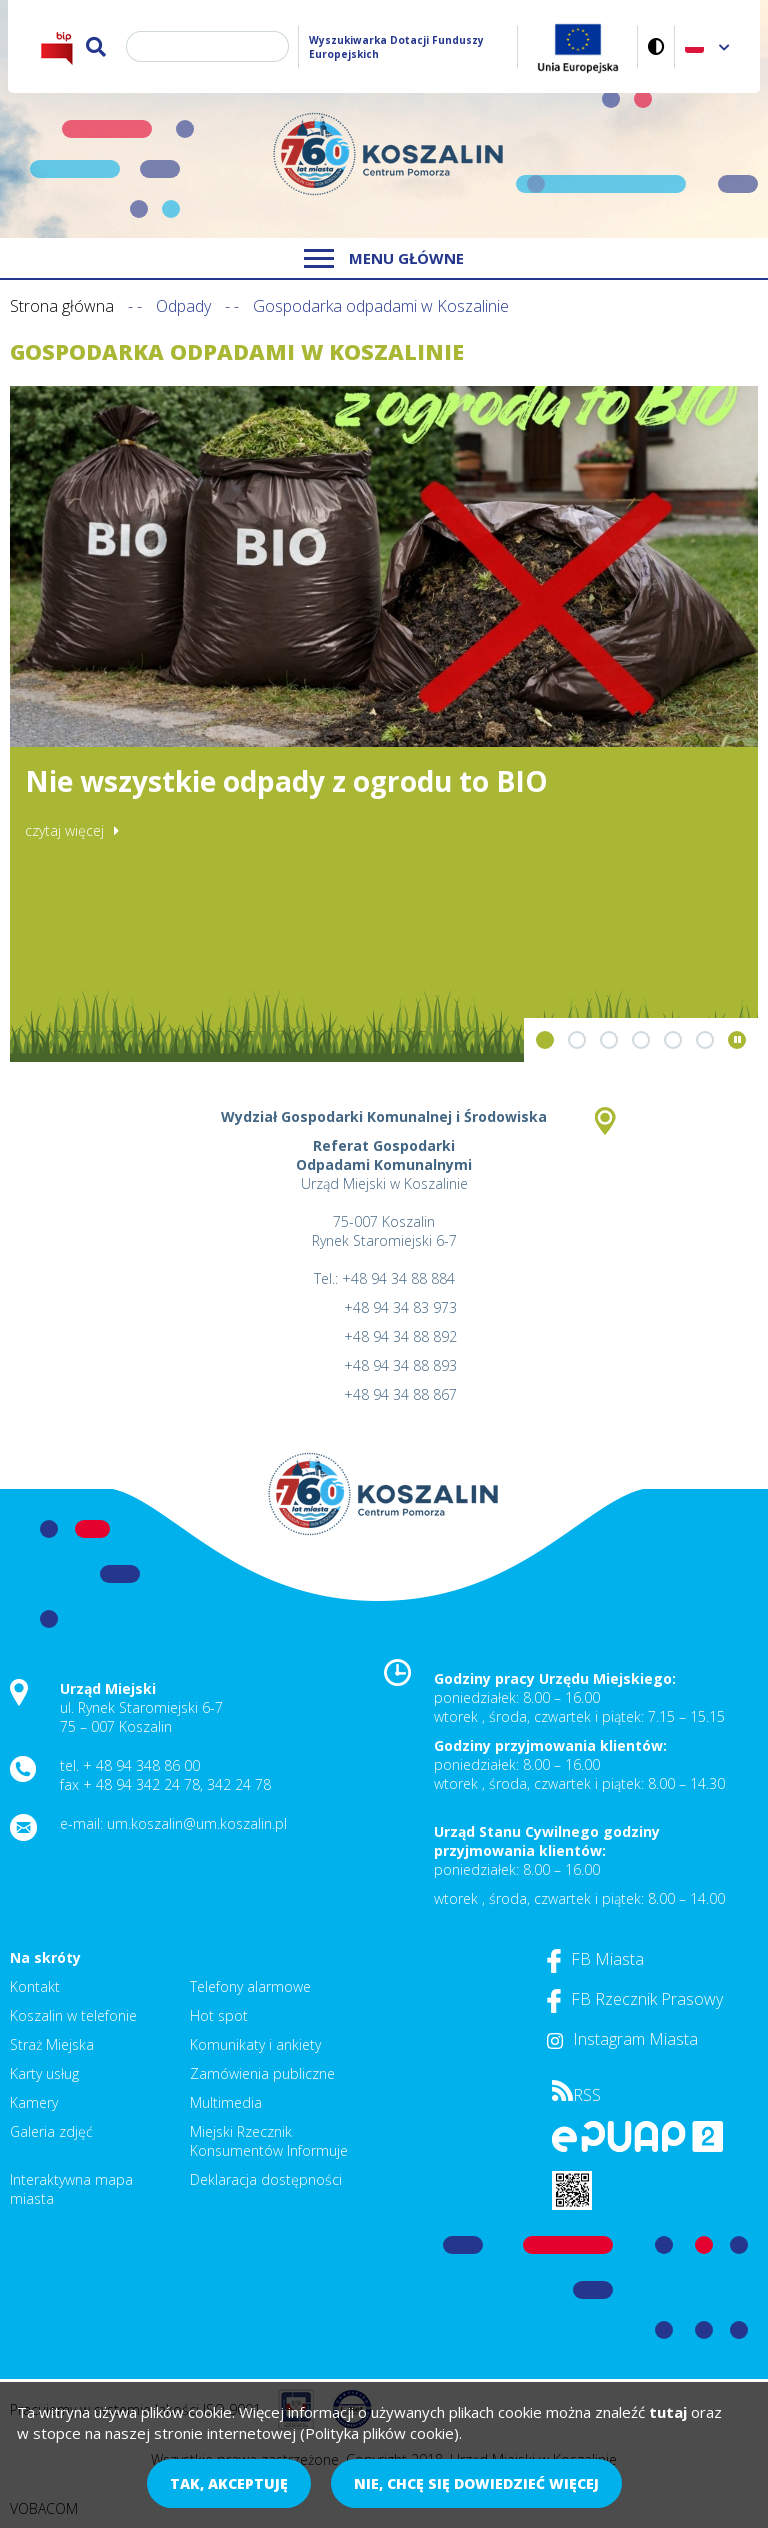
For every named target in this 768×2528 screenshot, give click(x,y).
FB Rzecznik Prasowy (635, 1999)
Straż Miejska (52, 2044)
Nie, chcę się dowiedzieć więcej (476, 2483)
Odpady (183, 306)
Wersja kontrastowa (656, 46)
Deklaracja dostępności (266, 2179)
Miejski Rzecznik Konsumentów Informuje (269, 2141)
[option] (384, 724)
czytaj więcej (64, 830)
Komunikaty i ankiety (255, 2044)
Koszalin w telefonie (73, 2015)
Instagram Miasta (622, 2039)
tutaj (668, 2412)
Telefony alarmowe (250, 1986)
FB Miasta (595, 1959)
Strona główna (62, 306)
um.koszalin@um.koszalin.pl (197, 1823)
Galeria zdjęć (51, 2131)
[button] (545, 1040)
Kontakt (35, 1986)
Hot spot (219, 2015)
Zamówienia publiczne (262, 2073)
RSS (576, 2095)
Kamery (34, 2102)
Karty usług (44, 2073)
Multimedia (226, 2102)
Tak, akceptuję (229, 2483)
